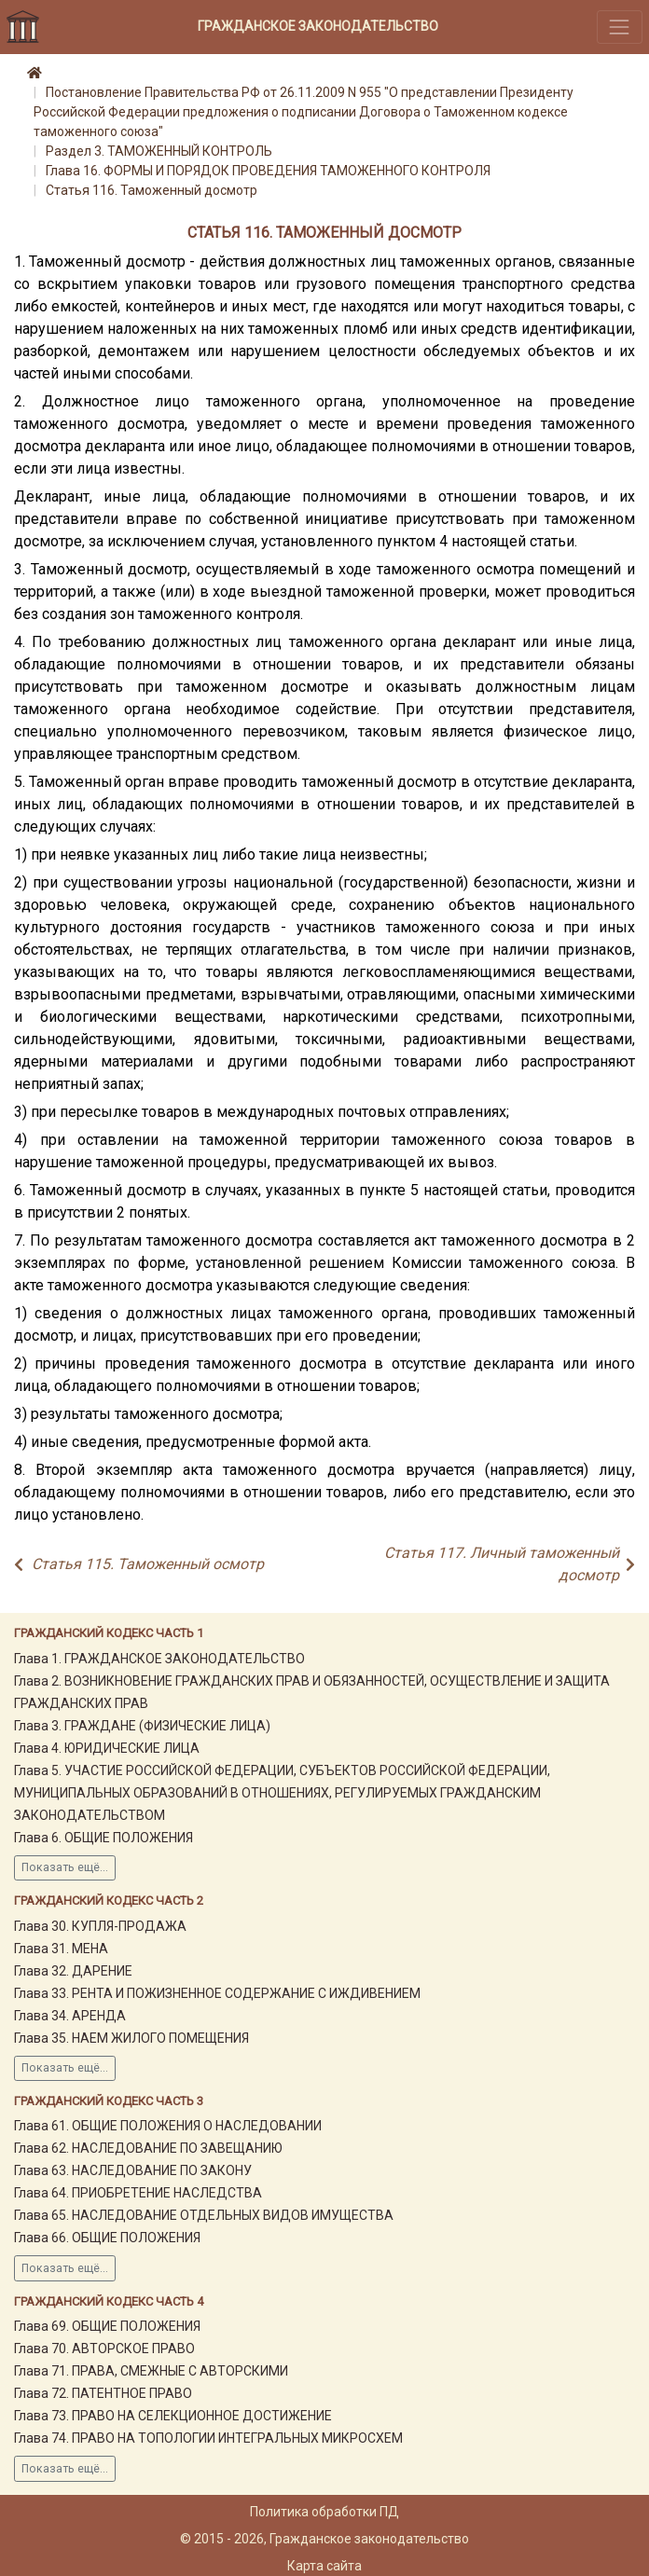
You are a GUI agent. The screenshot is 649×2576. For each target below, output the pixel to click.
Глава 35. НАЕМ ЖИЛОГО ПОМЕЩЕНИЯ (131, 2038)
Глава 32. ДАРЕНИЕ (73, 1970)
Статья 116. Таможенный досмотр (151, 190)
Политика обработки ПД (324, 2511)
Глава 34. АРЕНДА (70, 2015)
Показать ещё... (64, 1867)
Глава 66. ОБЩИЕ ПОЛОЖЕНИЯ (107, 2237)
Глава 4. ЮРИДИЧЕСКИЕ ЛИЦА (107, 1748)
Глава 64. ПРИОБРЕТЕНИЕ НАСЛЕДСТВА (138, 2192)
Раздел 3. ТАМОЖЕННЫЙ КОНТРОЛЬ (159, 151)
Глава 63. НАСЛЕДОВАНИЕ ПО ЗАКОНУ (133, 2170)
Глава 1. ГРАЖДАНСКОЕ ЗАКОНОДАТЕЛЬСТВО (159, 1658)
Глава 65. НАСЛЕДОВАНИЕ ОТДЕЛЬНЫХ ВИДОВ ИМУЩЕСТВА (204, 2215)
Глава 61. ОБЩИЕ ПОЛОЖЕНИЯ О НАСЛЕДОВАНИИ (168, 2125)
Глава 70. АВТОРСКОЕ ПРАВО (104, 2348)
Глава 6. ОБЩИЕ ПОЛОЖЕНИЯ (103, 1837)
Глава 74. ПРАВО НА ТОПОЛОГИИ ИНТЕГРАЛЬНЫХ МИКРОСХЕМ (208, 2438)
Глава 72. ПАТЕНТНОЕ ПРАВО (103, 2393)
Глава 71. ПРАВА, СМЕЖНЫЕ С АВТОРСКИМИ (151, 2370)
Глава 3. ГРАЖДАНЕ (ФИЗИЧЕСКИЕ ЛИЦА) (142, 1725)
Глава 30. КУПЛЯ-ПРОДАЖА (100, 1926)
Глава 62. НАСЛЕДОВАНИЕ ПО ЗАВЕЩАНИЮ (148, 2148)
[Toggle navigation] (619, 26)
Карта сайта (324, 2565)
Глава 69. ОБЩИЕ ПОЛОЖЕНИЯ (107, 2326)
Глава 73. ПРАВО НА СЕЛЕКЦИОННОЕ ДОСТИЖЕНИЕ (173, 2415)
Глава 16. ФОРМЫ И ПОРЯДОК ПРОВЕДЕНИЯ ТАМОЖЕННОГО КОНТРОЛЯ (268, 170)
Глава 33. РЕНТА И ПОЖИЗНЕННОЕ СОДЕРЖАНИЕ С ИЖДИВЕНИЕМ (217, 1993)
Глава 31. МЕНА (61, 1948)
